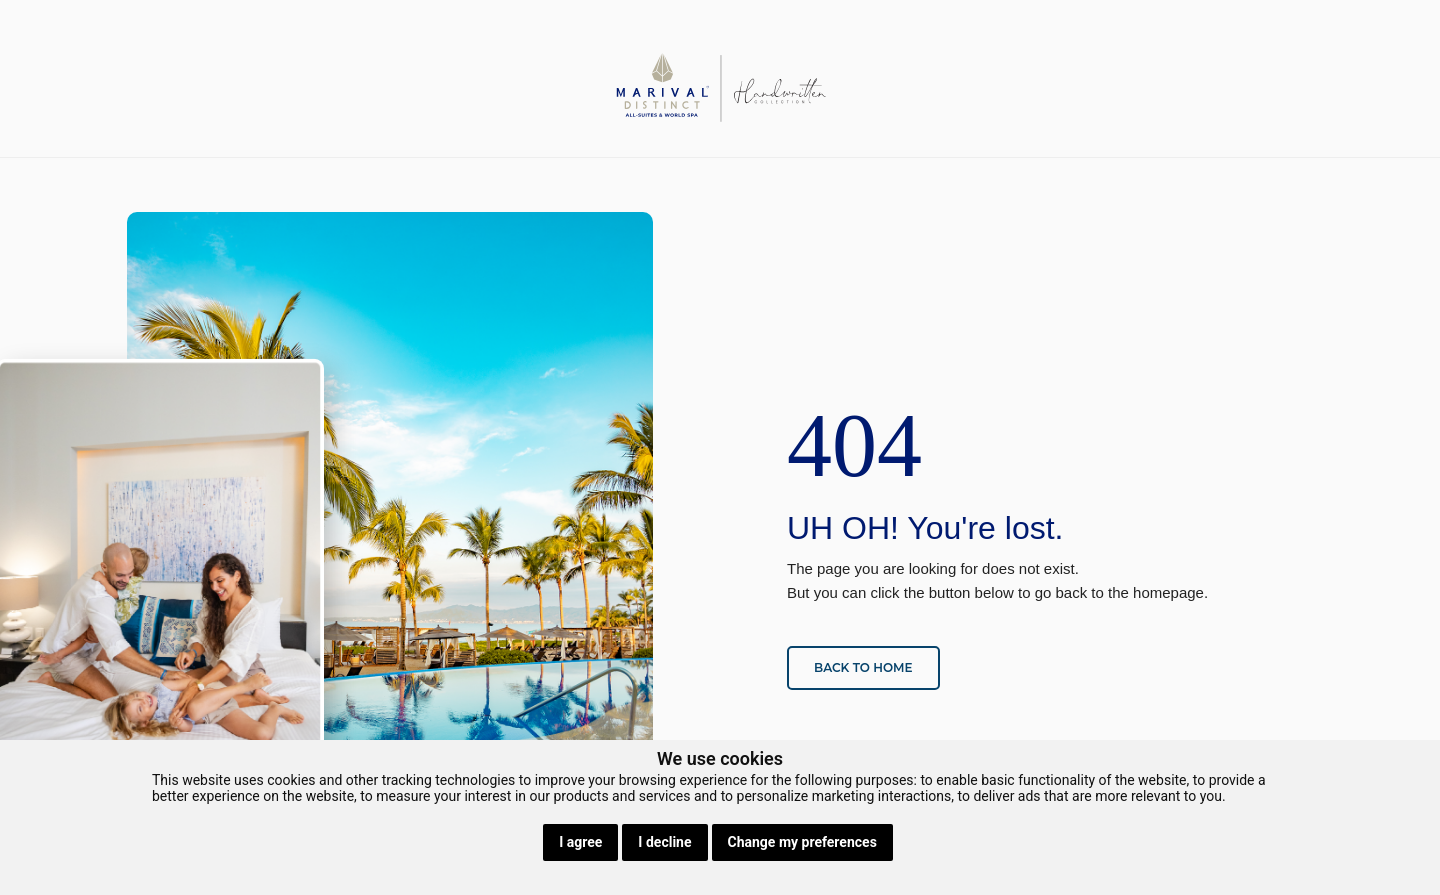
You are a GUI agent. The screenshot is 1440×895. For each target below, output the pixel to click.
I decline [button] (664, 842)
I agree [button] (580, 842)
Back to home (863, 667)
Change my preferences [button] (802, 842)
